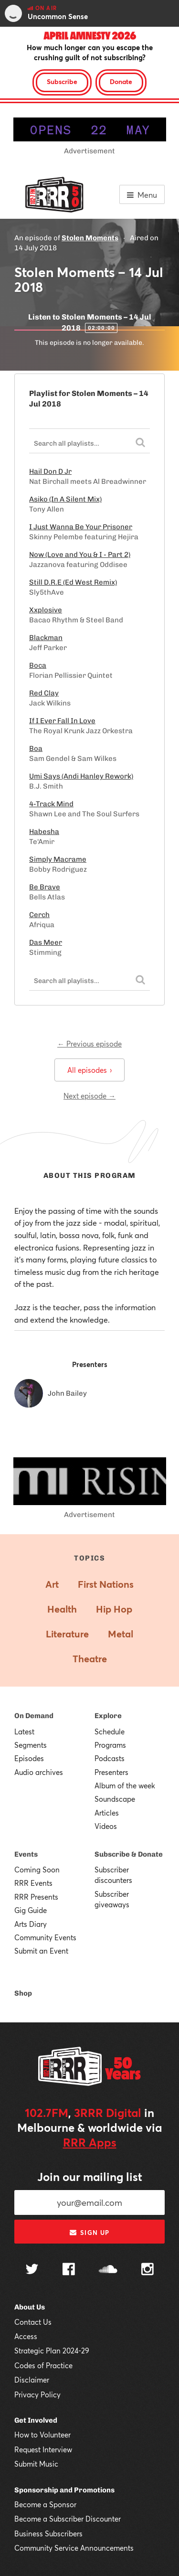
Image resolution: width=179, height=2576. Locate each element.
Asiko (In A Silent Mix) (65, 499)
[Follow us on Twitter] (32, 2270)
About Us (29, 2307)
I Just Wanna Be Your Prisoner (80, 527)
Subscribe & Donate (129, 1854)
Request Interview (43, 2449)
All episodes (89, 1070)
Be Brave (44, 887)
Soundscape (115, 1799)
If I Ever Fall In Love (62, 720)
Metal (120, 1633)
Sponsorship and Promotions (64, 2490)
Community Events (45, 1937)
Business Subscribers (48, 2533)
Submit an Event (41, 1951)
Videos (106, 1826)
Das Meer (45, 942)
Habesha (44, 831)
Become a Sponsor (45, 2504)
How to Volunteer (42, 2434)
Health (62, 1609)
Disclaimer (31, 2379)
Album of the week (125, 1785)
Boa (35, 748)
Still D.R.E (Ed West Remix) (73, 582)
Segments (30, 1745)
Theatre (90, 1658)
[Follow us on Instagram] (147, 2270)
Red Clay (44, 693)
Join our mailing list (89, 2176)
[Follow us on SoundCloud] (108, 2270)
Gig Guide (30, 1910)
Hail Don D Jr (50, 471)
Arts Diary (30, 1924)
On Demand (33, 1715)
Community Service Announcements (74, 2548)
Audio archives (38, 1772)
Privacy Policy (37, 2394)
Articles (107, 1812)
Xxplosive (45, 610)
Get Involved (35, 2420)
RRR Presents (36, 1897)
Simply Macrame (57, 859)
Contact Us (33, 2322)
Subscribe (62, 81)
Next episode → (89, 1096)
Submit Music (36, 2464)
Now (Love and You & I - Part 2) (79, 554)
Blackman (46, 637)
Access (25, 2336)
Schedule (110, 1731)
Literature (67, 1633)
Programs (110, 1745)
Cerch (39, 914)
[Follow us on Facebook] (69, 2270)
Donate (121, 81)
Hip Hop (114, 1609)
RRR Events (33, 1883)
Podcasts (110, 1758)
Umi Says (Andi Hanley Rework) (81, 776)
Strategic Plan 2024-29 (51, 2350)
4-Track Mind (51, 804)
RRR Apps (89, 2142)
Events (26, 1854)
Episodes (29, 1758)
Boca (37, 665)
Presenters (111, 1772)
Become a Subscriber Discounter (67, 2518)
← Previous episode (89, 1043)
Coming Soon (37, 1869)
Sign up (89, 2232)
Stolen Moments (90, 238)
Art (52, 1584)
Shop (23, 1993)
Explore (108, 1715)
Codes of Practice (43, 2365)
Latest (24, 1731)
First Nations (106, 1584)
